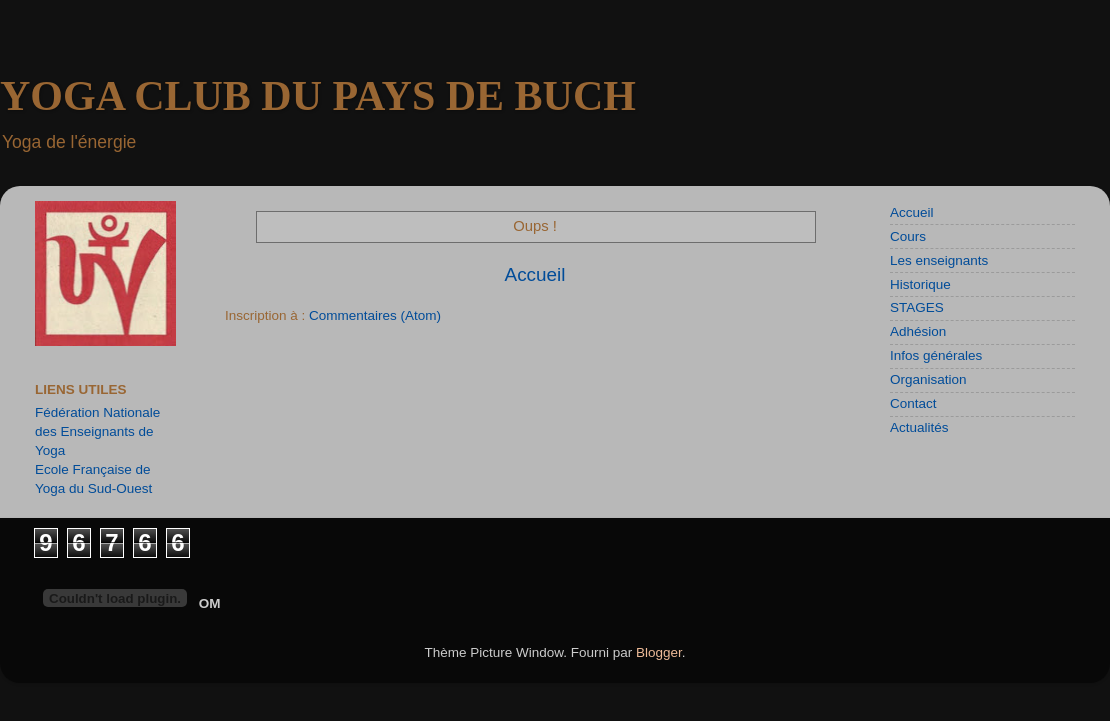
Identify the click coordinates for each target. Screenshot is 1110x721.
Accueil (535, 274)
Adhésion (918, 331)
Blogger (659, 652)
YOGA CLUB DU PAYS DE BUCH (318, 96)
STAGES (917, 307)
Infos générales (936, 355)
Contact (913, 403)
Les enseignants (939, 260)
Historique (920, 284)
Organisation (928, 379)
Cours (908, 236)
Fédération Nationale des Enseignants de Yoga (97, 431)
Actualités (919, 427)
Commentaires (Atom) (375, 315)
